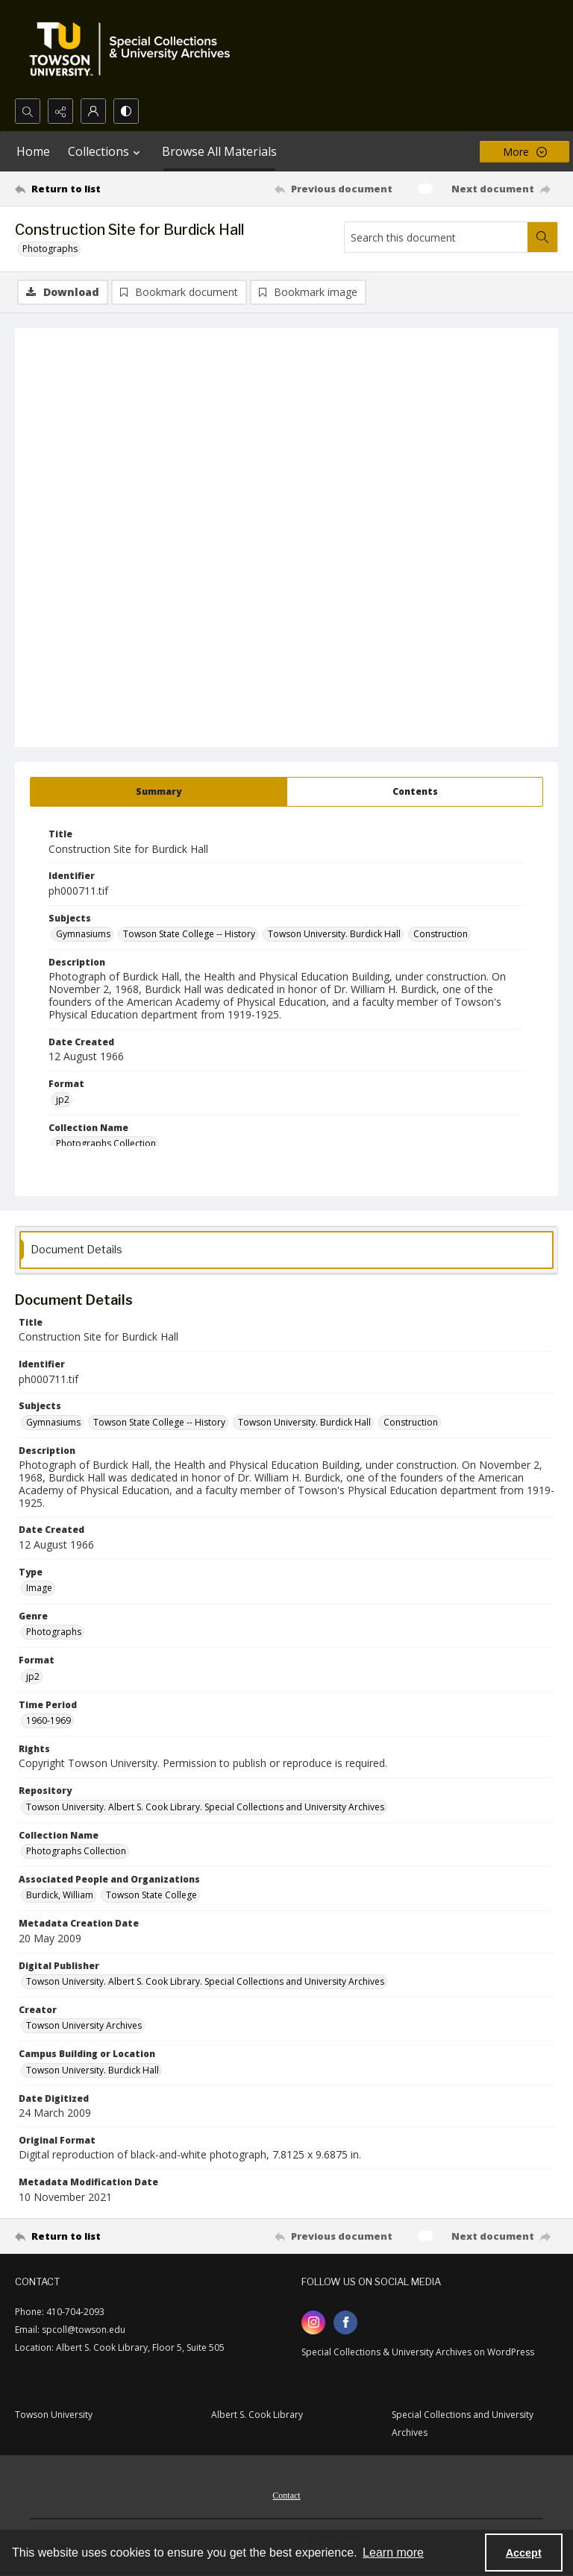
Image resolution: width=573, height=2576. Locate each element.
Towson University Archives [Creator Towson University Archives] (84, 2025)
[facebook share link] (345, 2322)
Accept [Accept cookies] (524, 2553)
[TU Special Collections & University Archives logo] (134, 49)
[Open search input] (28, 111)
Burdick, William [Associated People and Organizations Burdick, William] (59, 1895)
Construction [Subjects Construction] (440, 934)
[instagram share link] (313, 2322)
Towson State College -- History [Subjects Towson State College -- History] (189, 934)
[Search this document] (436, 237)
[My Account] (93, 111)
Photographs (50, 248)
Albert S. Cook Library (257, 2414)
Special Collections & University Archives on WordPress (417, 2352)
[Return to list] (86, 188)
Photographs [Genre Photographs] (53, 1631)
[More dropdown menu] (524, 152)
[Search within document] (542, 237)
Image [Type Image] (39, 1587)
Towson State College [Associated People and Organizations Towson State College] (151, 1895)
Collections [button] (106, 151)
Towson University (54, 2414)
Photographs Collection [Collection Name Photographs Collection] (106, 1143)
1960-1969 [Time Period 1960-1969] (48, 1720)
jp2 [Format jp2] (62, 1099)
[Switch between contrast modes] (126, 111)
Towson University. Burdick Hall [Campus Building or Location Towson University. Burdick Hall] (92, 2070)
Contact (286, 2495)
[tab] (158, 792)
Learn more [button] (393, 2552)
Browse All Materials (219, 151)
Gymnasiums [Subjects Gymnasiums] (83, 934)
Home (33, 151)
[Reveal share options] (60, 111)
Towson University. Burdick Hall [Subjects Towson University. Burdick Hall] (334, 934)
